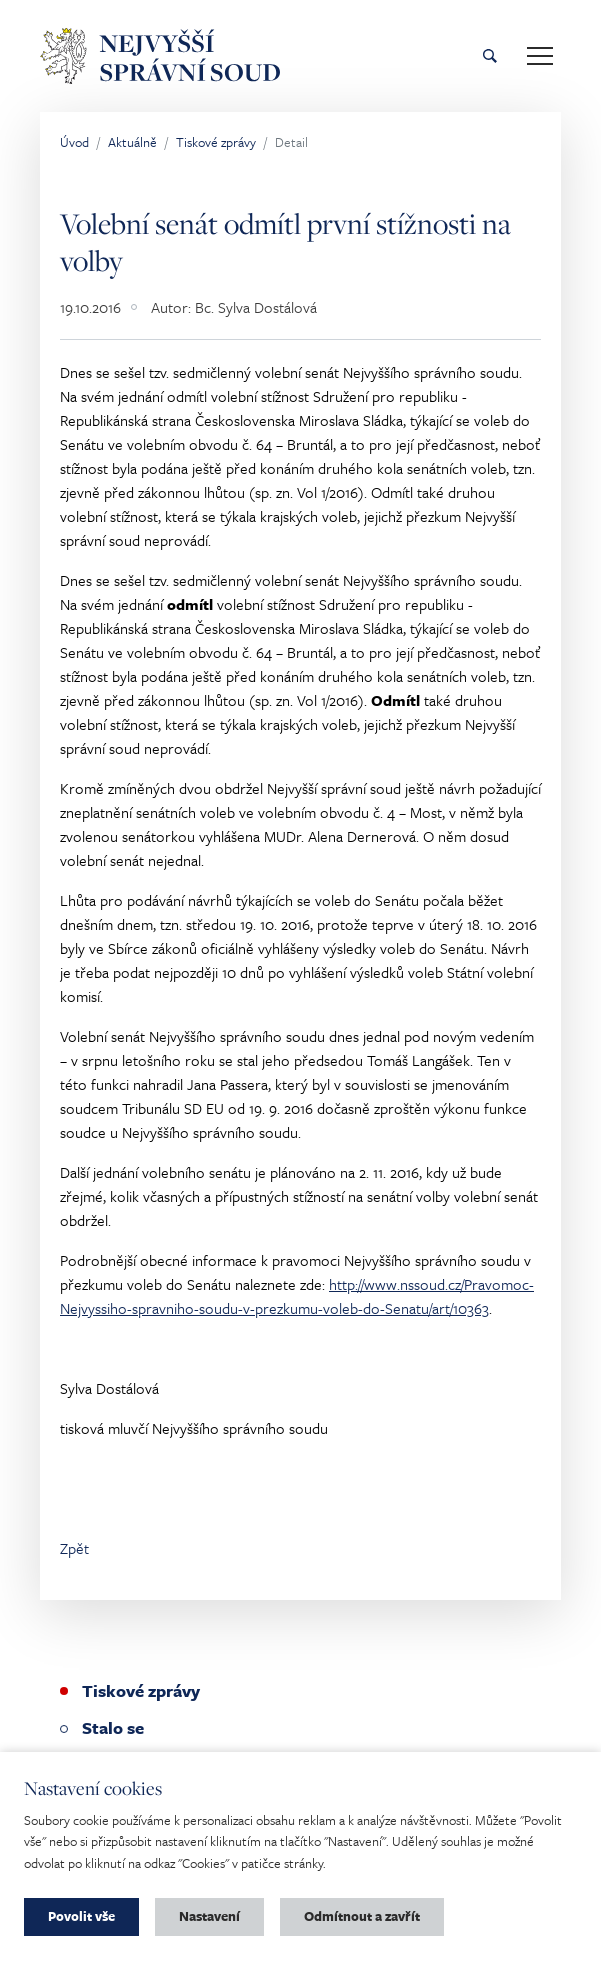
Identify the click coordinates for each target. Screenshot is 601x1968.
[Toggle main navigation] (540, 56)
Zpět (74, 1548)
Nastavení (209, 1916)
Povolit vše (81, 1916)
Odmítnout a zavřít (362, 1916)
